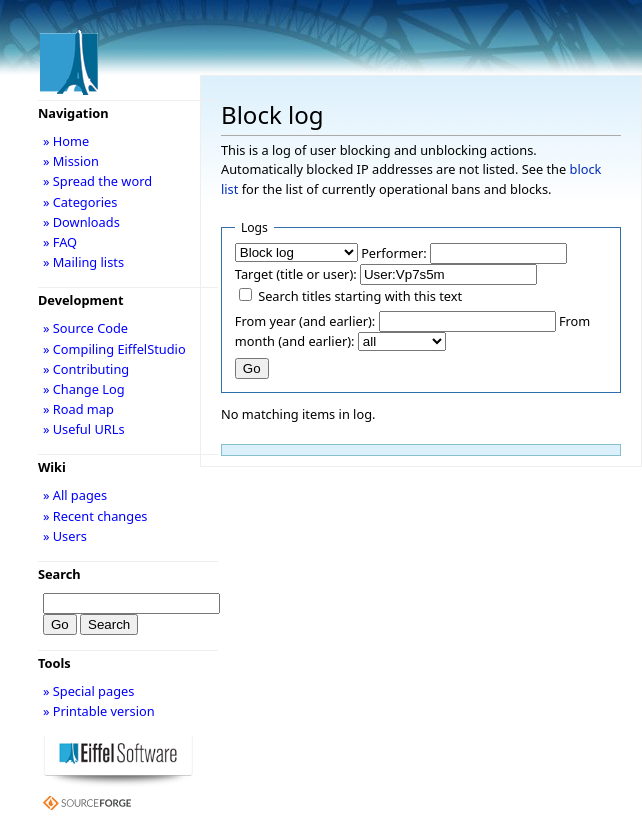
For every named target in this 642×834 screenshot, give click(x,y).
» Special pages (88, 691)
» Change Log (84, 389)
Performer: (394, 253)
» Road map (78, 409)
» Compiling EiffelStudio (114, 349)
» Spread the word (97, 181)
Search (59, 574)
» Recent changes (95, 516)
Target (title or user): (296, 274)
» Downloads (81, 222)
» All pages (75, 495)
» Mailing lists (83, 262)
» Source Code (85, 328)
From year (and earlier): (305, 321)
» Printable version (99, 711)
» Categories (80, 202)
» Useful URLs (84, 429)
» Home (66, 141)
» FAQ (60, 242)
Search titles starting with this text (360, 296)
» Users (65, 536)
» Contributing (86, 369)
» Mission (71, 161)
